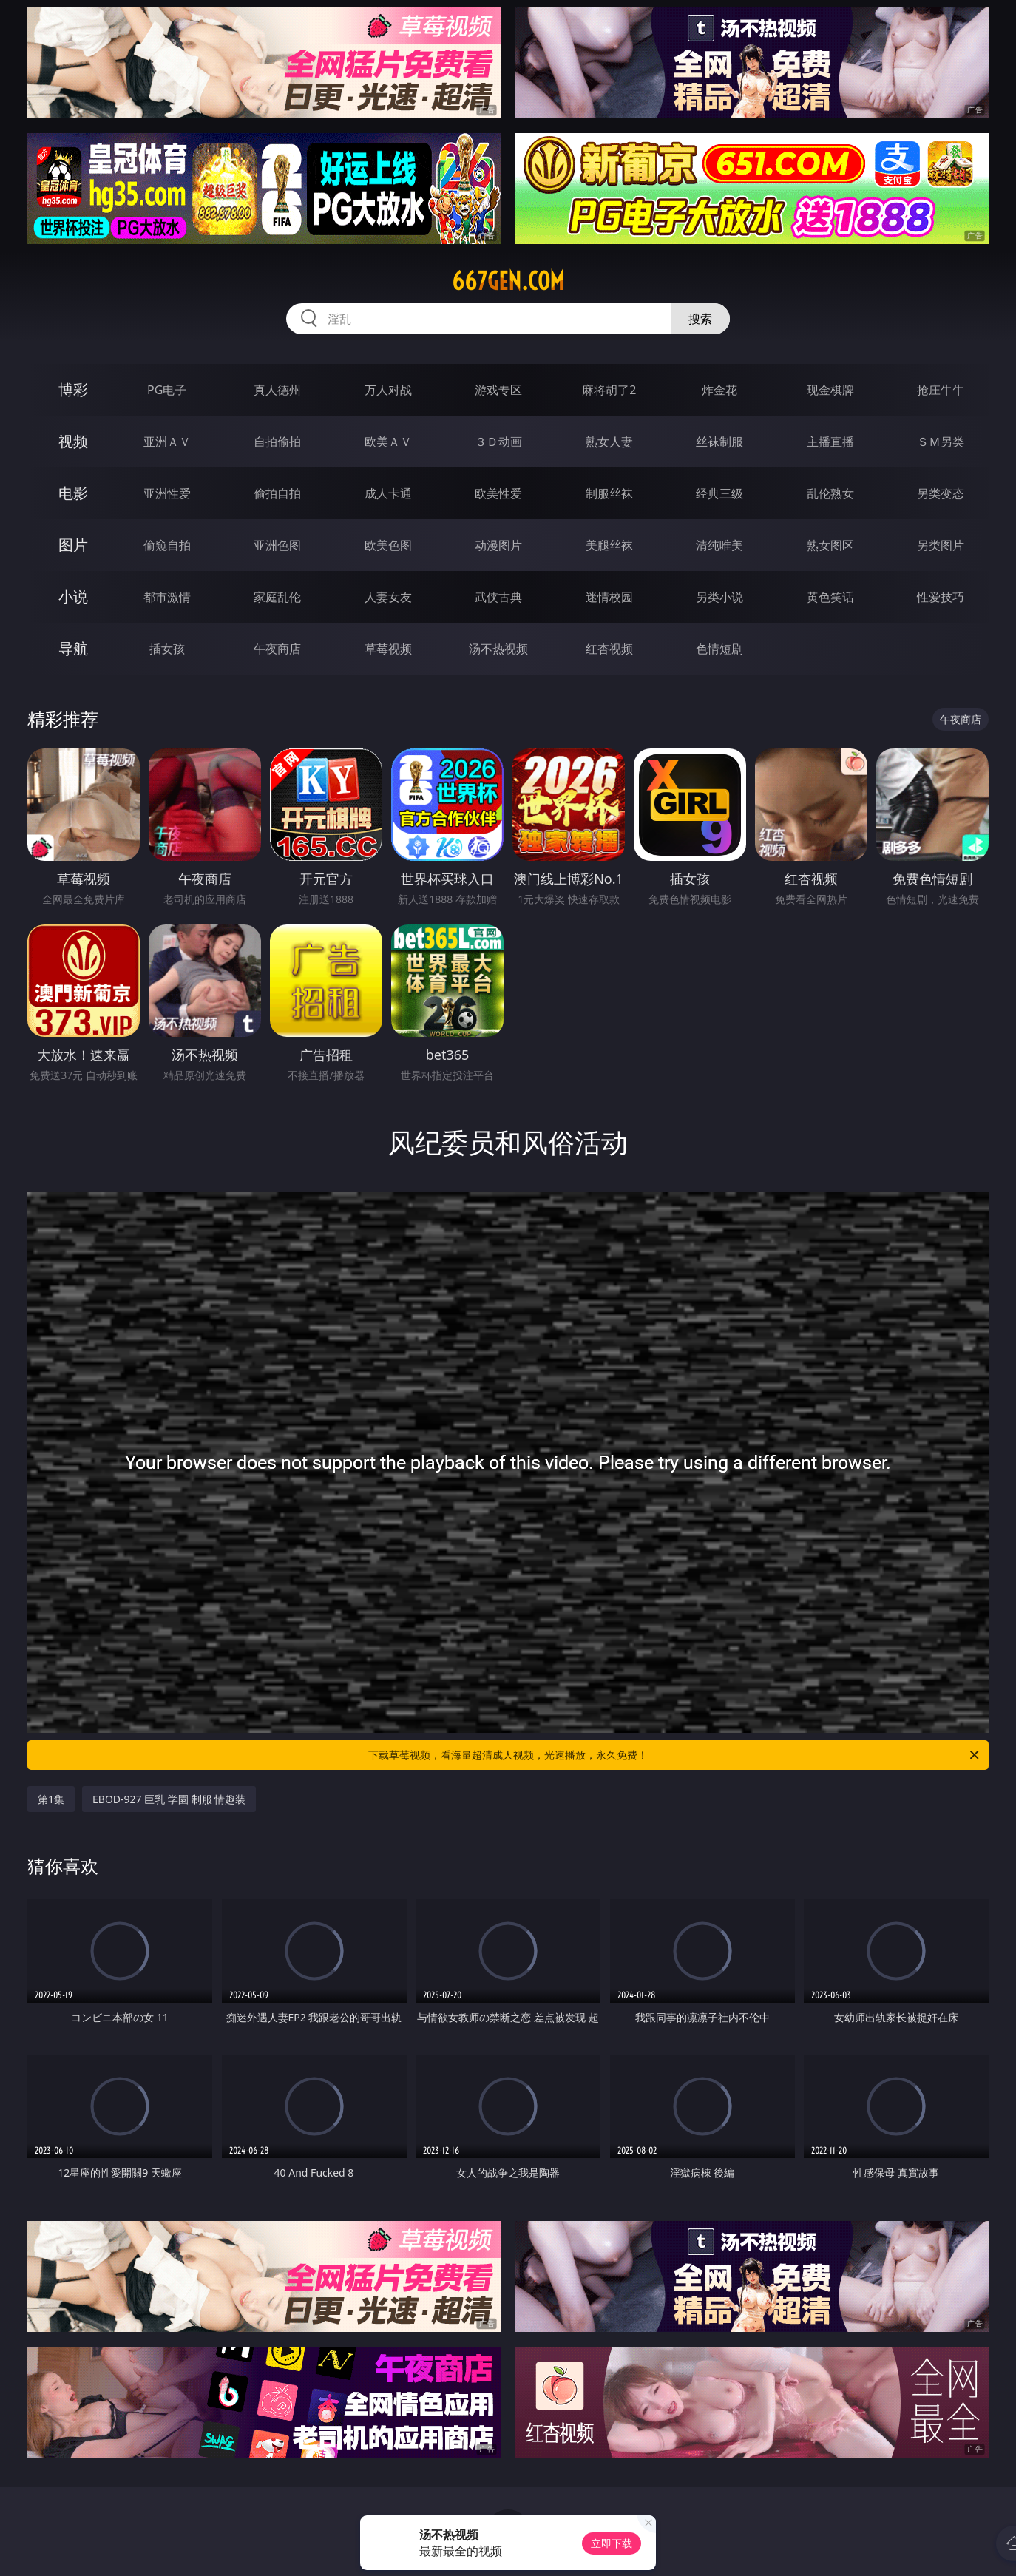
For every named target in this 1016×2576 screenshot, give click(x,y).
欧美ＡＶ (388, 441)
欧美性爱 (498, 493)
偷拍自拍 (277, 493)
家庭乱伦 (277, 597)
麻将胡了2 (609, 390)
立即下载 (611, 2543)
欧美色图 (388, 545)
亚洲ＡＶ (167, 441)
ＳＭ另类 (940, 441)
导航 (73, 648)
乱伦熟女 (830, 493)
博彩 (73, 389)
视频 (73, 441)
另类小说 (719, 597)
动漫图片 (498, 545)
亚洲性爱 (167, 493)
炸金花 (719, 390)
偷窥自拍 (167, 545)
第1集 (51, 1799)
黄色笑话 (830, 597)
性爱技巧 (940, 597)
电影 (73, 493)
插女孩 (167, 648)
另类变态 (940, 493)
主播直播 (830, 441)
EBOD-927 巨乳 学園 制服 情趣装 (168, 1799)
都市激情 (167, 597)
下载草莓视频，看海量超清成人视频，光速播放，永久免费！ (674, 1755)
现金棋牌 (830, 390)
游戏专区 (498, 390)
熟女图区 (830, 545)
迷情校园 (609, 597)
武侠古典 (498, 597)
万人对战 (388, 390)
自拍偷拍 (277, 441)
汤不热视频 (498, 648)
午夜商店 (277, 648)
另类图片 (940, 545)
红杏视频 (609, 648)
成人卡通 (388, 493)
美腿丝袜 (609, 545)
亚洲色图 (277, 545)
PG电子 (166, 390)
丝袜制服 (719, 441)
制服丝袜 (609, 493)
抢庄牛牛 (940, 390)
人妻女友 (388, 597)
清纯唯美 (719, 545)
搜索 (700, 319)
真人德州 (277, 390)
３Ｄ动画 (498, 441)
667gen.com (508, 281)
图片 (73, 545)
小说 (73, 596)
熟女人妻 (609, 441)
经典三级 (719, 493)
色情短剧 (719, 648)
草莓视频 (388, 648)
